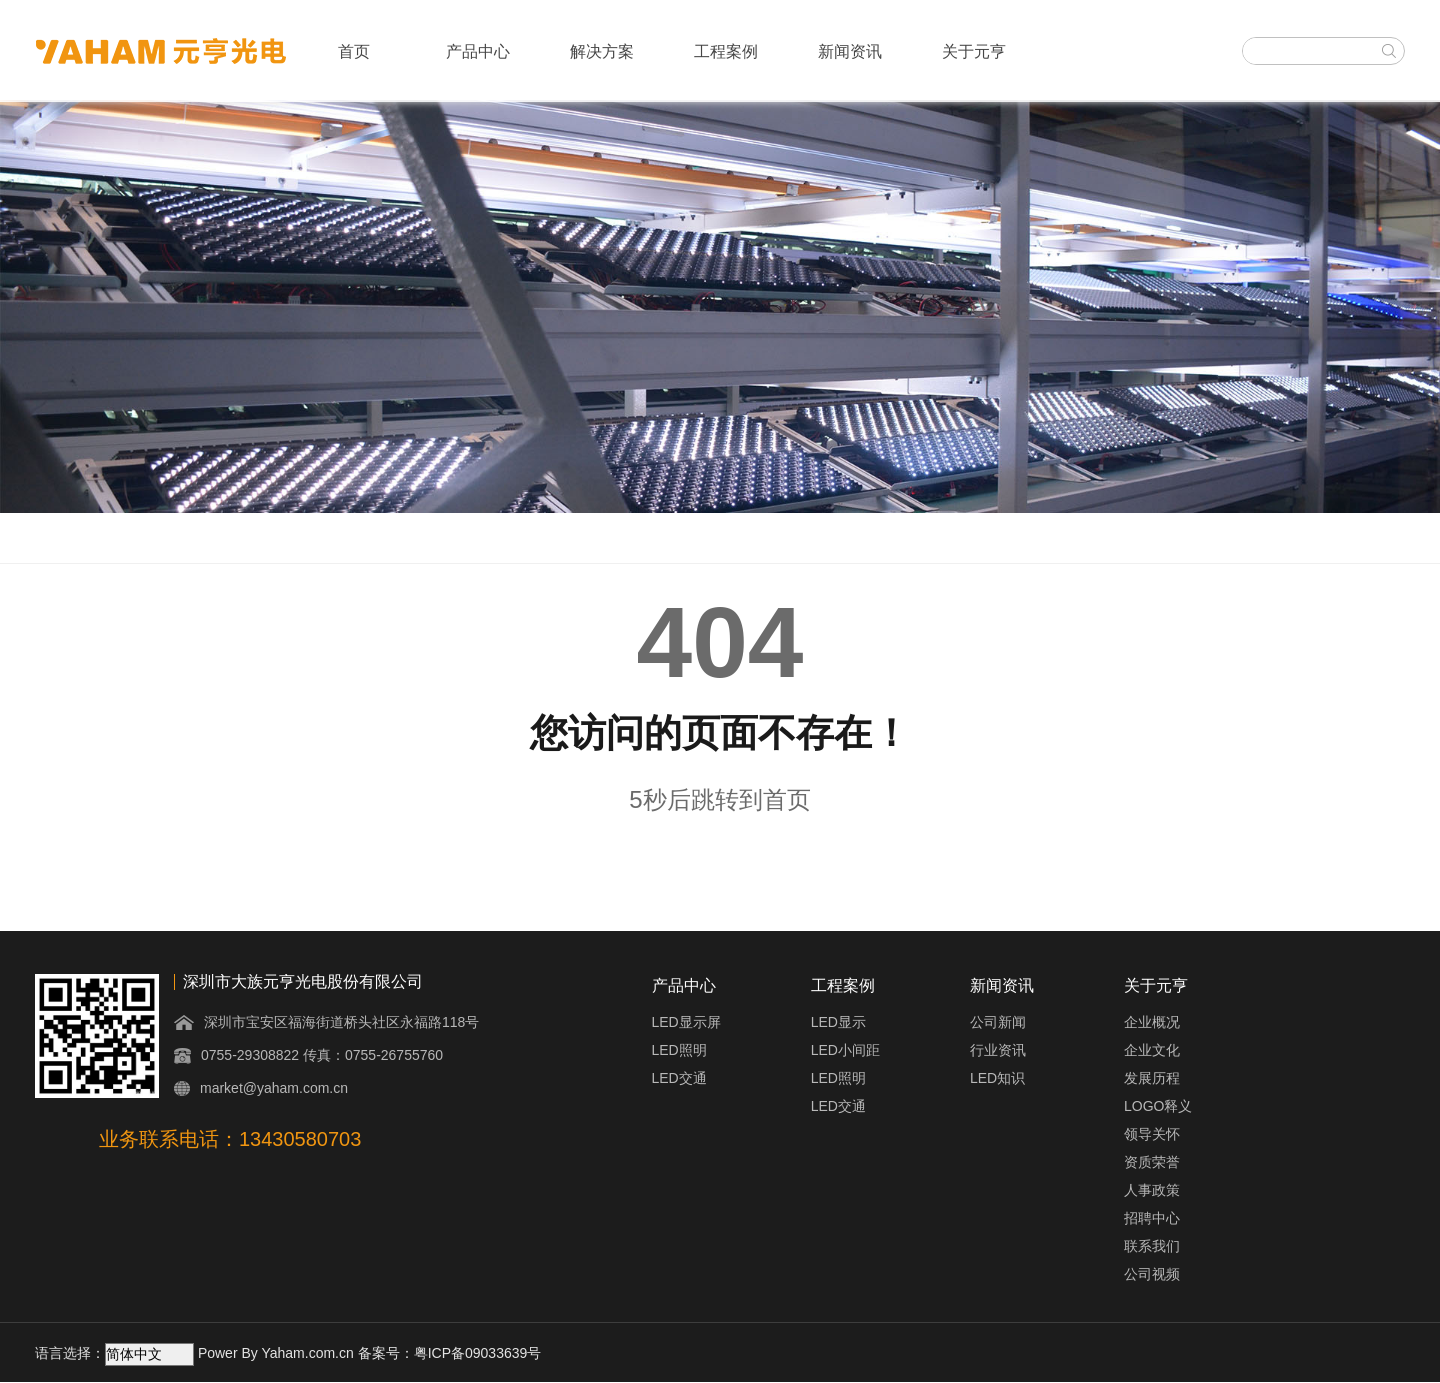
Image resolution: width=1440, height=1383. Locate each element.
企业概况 (1152, 1022)
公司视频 (1152, 1274)
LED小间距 (845, 1050)
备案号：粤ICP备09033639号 (450, 1353)
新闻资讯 (850, 51)
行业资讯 (998, 1050)
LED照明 (679, 1050)
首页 (354, 51)
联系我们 (1152, 1246)
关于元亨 (974, 51)
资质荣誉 (1152, 1162)
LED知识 (997, 1078)
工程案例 (726, 51)
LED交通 (679, 1078)
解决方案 (602, 51)
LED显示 (838, 1022)
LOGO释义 (1158, 1106)
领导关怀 (1152, 1134)
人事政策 (1152, 1190)
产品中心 (478, 51)
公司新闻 (998, 1022)
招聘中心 (1152, 1218)
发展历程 (1152, 1078)
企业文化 (1152, 1050)
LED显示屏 (686, 1022)
